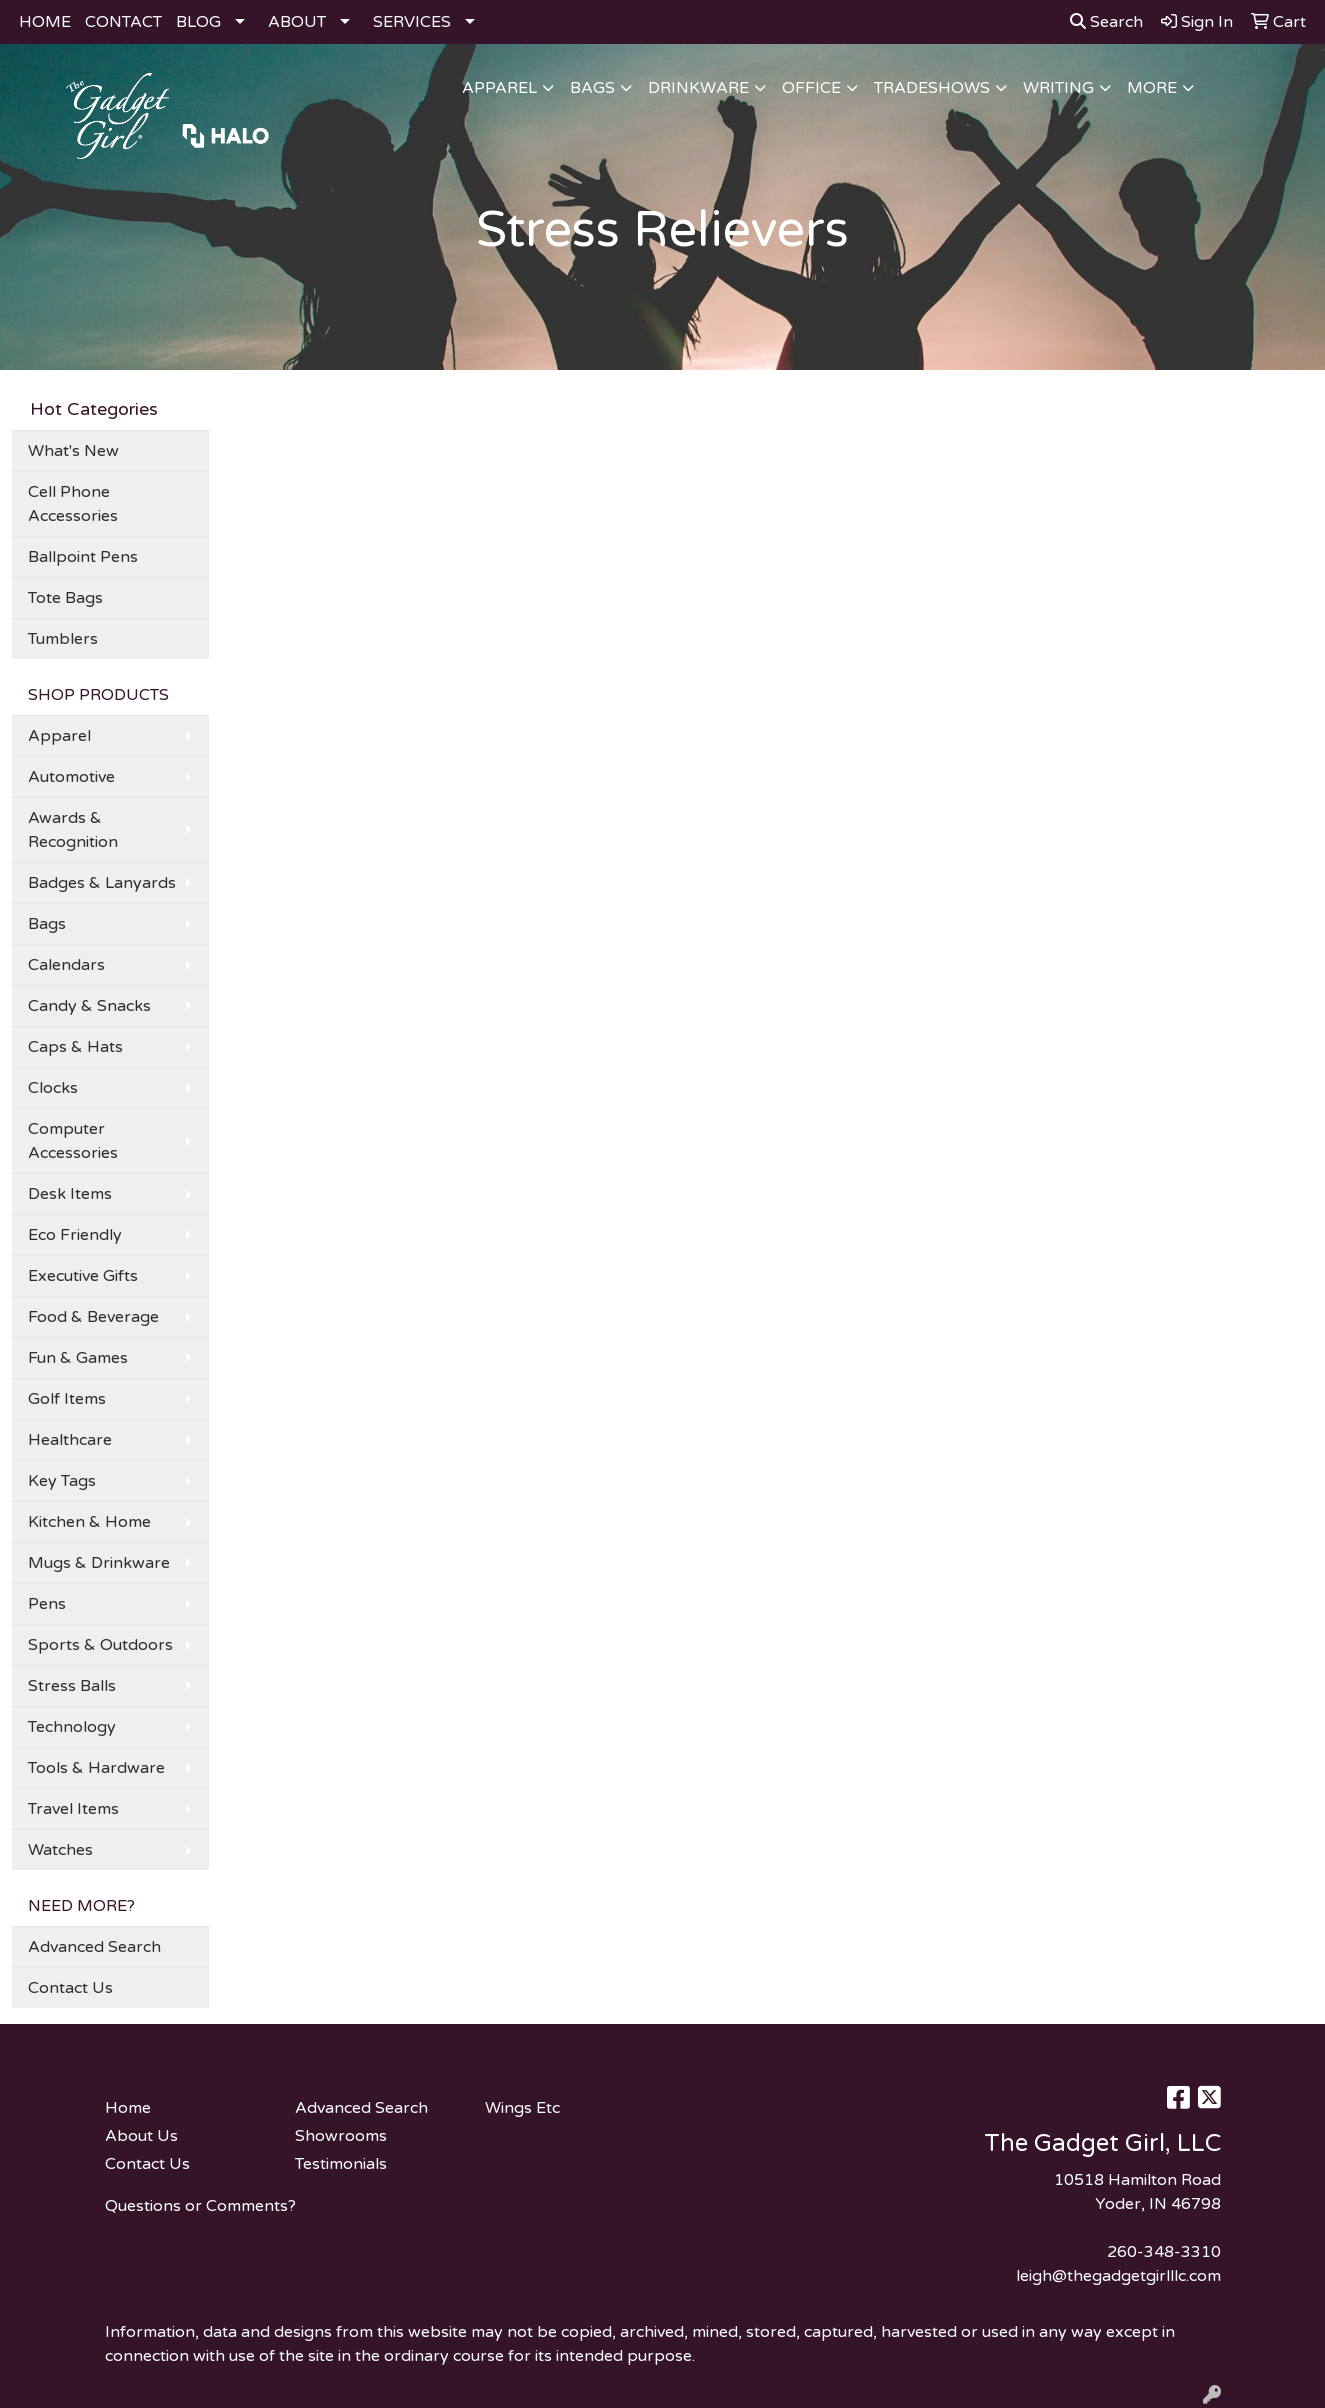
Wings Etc (522, 2108)
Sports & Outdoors (100, 1645)
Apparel (499, 88)
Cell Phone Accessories (73, 504)
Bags (592, 88)
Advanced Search (94, 1947)
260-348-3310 (1164, 2252)
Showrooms (341, 2136)
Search (1106, 22)
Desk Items (70, 1194)
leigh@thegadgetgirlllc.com (1118, 2276)
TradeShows (932, 88)
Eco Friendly (75, 1235)
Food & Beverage (93, 1317)
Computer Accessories (73, 1141)
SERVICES (412, 22)
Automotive (71, 777)
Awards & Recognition (73, 830)
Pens (47, 1604)
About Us (141, 2136)
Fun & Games (78, 1358)
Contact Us (70, 1988)
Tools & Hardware (96, 1768)
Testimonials (341, 2164)
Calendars (66, 965)
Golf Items (67, 1399)
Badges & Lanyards (102, 883)
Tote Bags (65, 598)
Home (128, 2108)
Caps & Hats (75, 1047)
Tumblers (63, 639)
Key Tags (62, 1481)
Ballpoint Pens (83, 557)
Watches (60, 1850)
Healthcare (70, 1440)
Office (811, 88)
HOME (45, 22)
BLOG (198, 22)
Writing (1058, 88)
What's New (73, 451)
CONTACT (123, 22)
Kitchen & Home (89, 1522)
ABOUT (297, 22)
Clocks (53, 1088)
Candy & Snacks (89, 1006)
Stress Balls (72, 1686)
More (1152, 88)
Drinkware (698, 88)
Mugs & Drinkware (99, 1563)
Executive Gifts (83, 1276)
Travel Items (73, 1809)
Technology (72, 1727)
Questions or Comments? (200, 2206)
